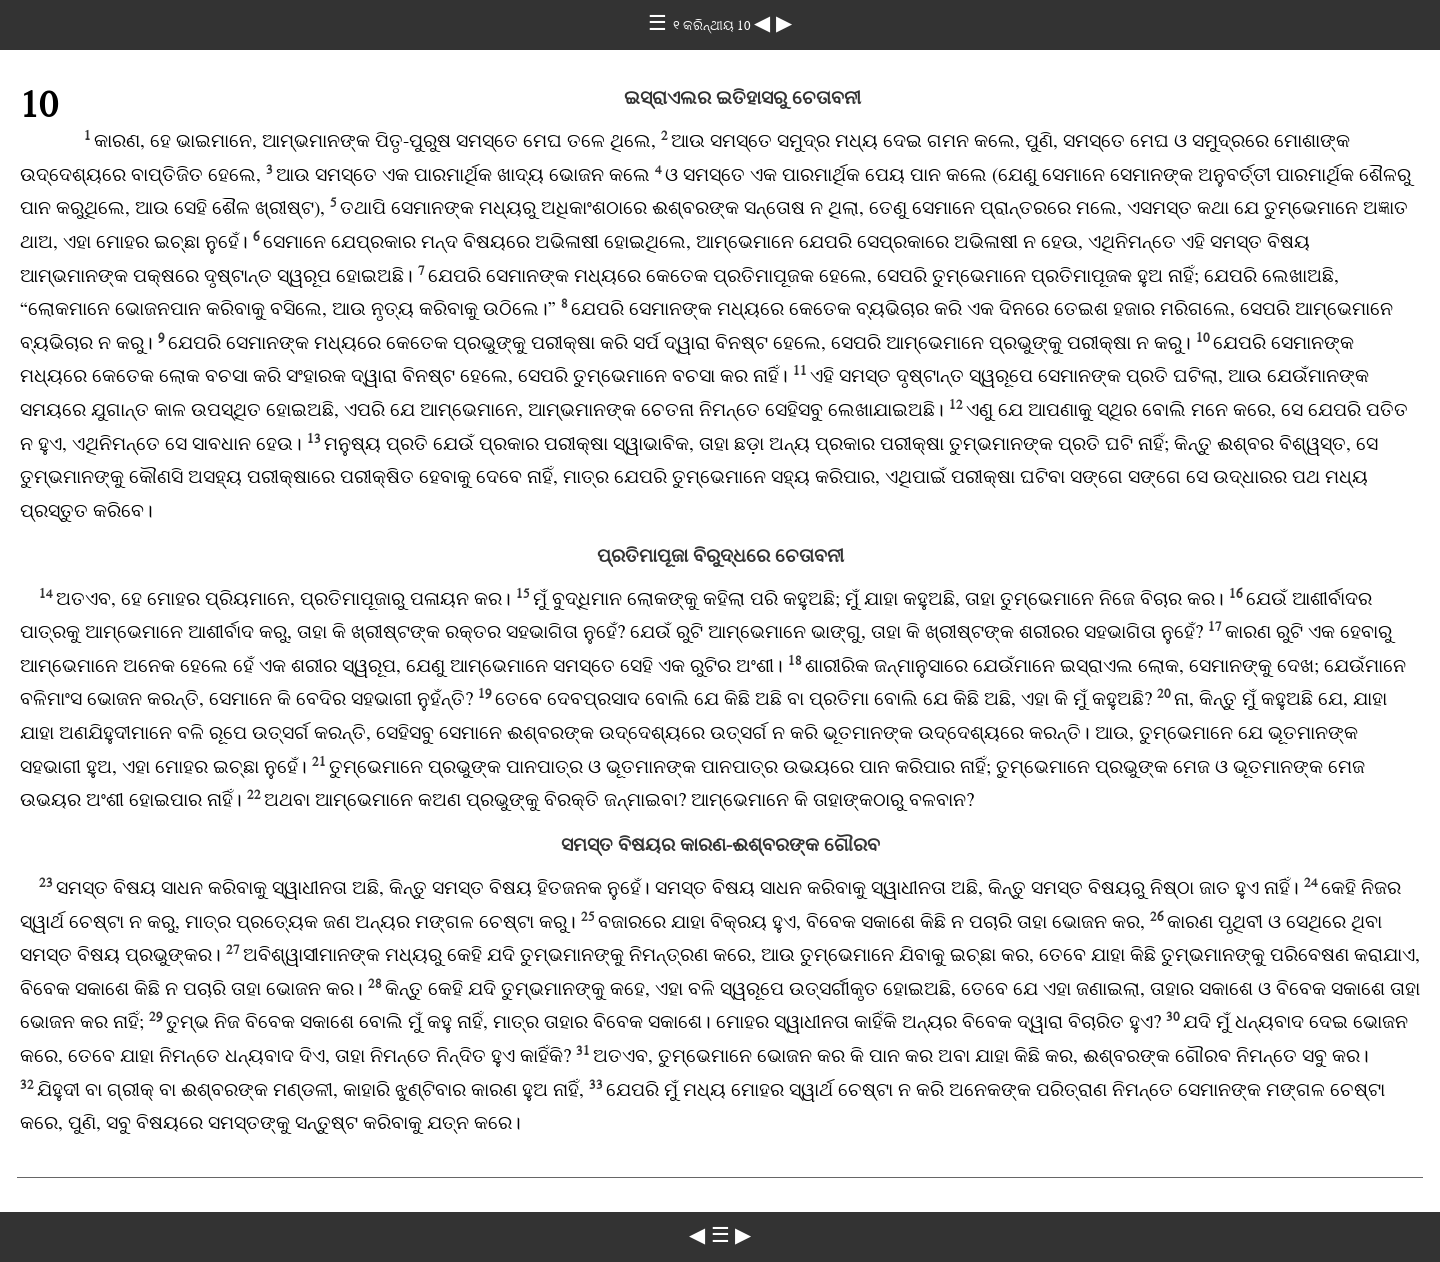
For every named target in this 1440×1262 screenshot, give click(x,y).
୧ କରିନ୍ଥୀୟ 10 (713, 25)
